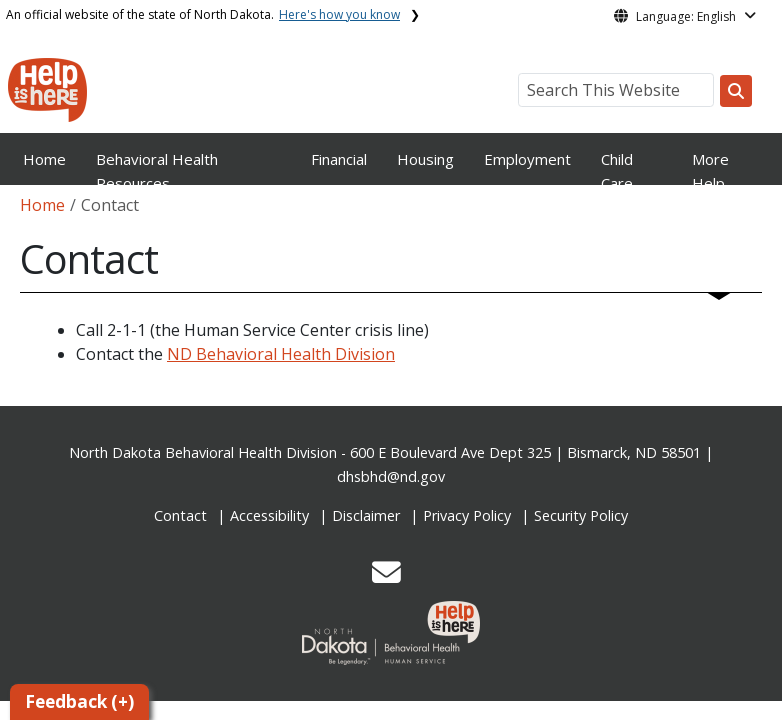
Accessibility (269, 515)
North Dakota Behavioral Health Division (203, 452)
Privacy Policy (467, 515)
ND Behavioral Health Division (281, 354)
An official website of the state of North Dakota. (203, 14)
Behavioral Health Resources (157, 171)
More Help (710, 171)
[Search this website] (736, 91)
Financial (339, 159)
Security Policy (581, 515)
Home (44, 159)
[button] (386, 577)
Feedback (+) (79, 701)
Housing (425, 159)
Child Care (617, 171)
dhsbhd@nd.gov (391, 476)
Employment (527, 159)
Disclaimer (366, 515)
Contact (180, 515)
